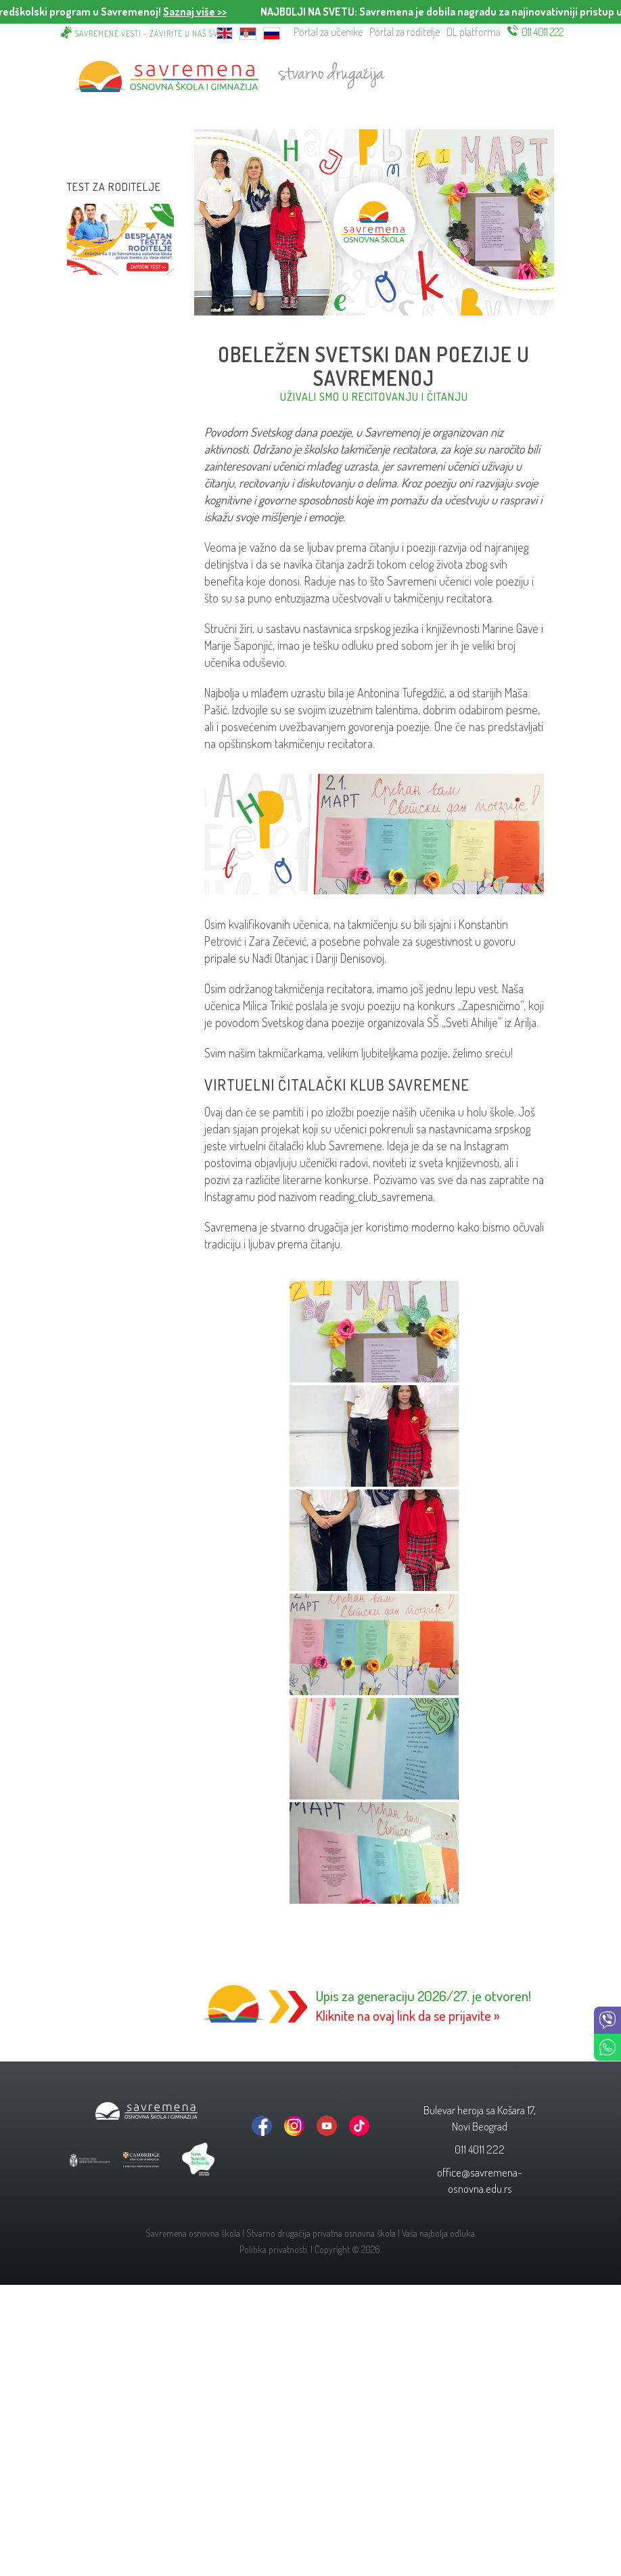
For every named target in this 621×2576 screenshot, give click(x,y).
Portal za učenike (328, 32)
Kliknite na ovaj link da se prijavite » (408, 2015)
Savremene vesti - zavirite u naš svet (151, 33)
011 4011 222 (543, 32)
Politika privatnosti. (273, 2249)
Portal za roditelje (404, 32)
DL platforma (473, 32)
